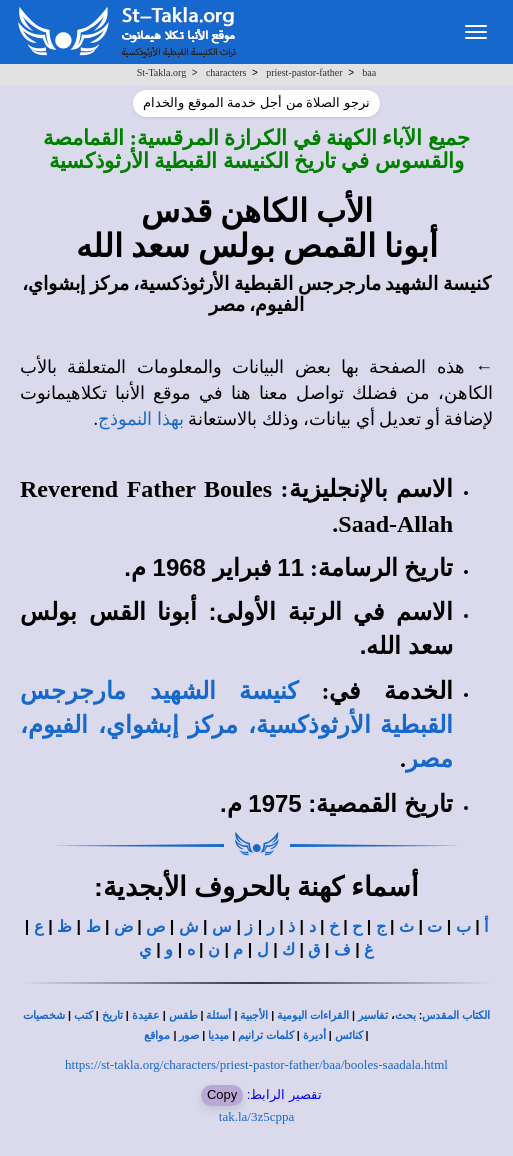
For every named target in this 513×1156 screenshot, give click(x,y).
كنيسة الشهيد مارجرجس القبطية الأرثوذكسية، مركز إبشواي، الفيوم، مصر (236, 725)
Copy (222, 1094)
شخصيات (44, 1015)
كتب (83, 1015)
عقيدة (146, 1015)
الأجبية (254, 1015)
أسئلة (218, 1015)
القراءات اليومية (313, 1015)
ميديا (218, 1035)
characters (226, 72)
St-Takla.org (161, 72)
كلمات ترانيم (266, 1035)
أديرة (314, 1035)
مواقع (157, 1035)
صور (189, 1035)
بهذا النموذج (141, 419)
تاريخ (112, 1015)
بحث (405, 1015)
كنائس (349, 1035)
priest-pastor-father (304, 72)
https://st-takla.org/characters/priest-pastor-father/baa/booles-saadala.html (256, 1064)
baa (369, 72)
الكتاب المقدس (456, 1015)
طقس (183, 1015)
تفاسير (373, 1015)
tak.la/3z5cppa (256, 1116)
